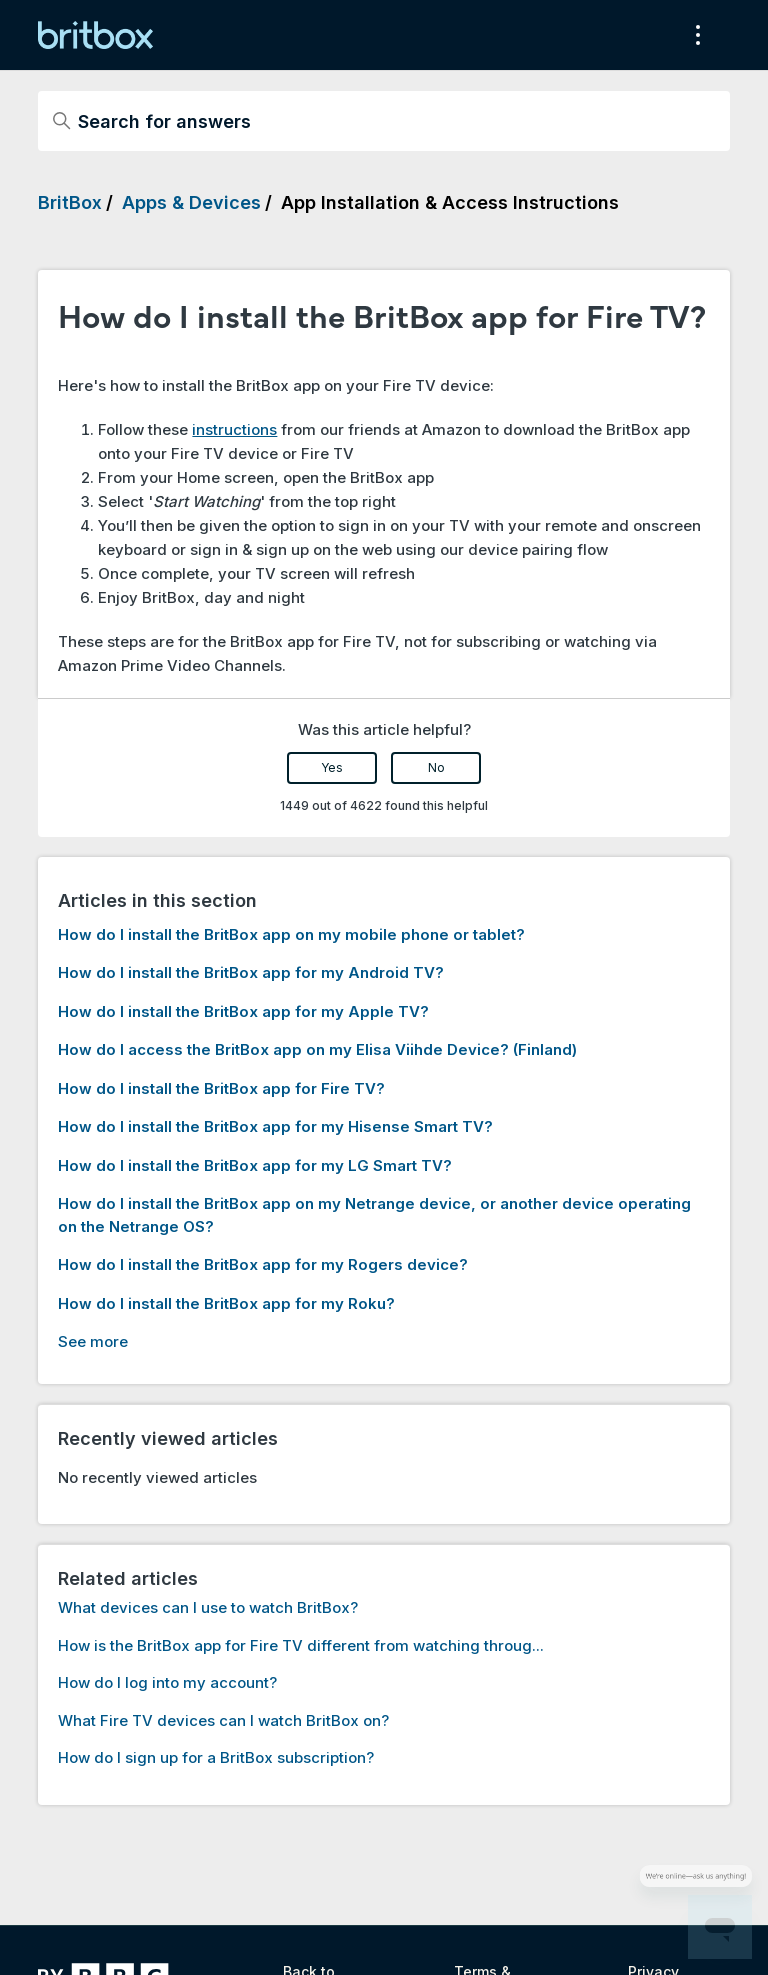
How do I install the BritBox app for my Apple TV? (243, 1011)
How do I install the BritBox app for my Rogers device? (263, 1264)
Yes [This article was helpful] (332, 767)
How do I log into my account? (167, 1682)
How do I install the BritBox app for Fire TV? (221, 1088)
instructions (234, 429)
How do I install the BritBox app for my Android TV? (251, 972)
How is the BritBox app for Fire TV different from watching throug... (301, 1645)
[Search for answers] (383, 121)
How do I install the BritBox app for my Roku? (226, 1303)
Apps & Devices (191, 202)
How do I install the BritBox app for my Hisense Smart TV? (275, 1126)
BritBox (70, 202)
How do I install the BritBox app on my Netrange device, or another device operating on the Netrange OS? (374, 1215)
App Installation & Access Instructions (450, 202)
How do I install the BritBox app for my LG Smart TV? (255, 1165)
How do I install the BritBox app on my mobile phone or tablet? (291, 934)
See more (93, 1341)
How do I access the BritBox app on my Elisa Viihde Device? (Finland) (317, 1049)
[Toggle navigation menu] (694, 35)
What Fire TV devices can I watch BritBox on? (223, 1720)
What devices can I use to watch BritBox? (208, 1607)
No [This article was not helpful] (436, 767)
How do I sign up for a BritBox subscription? (216, 1757)
